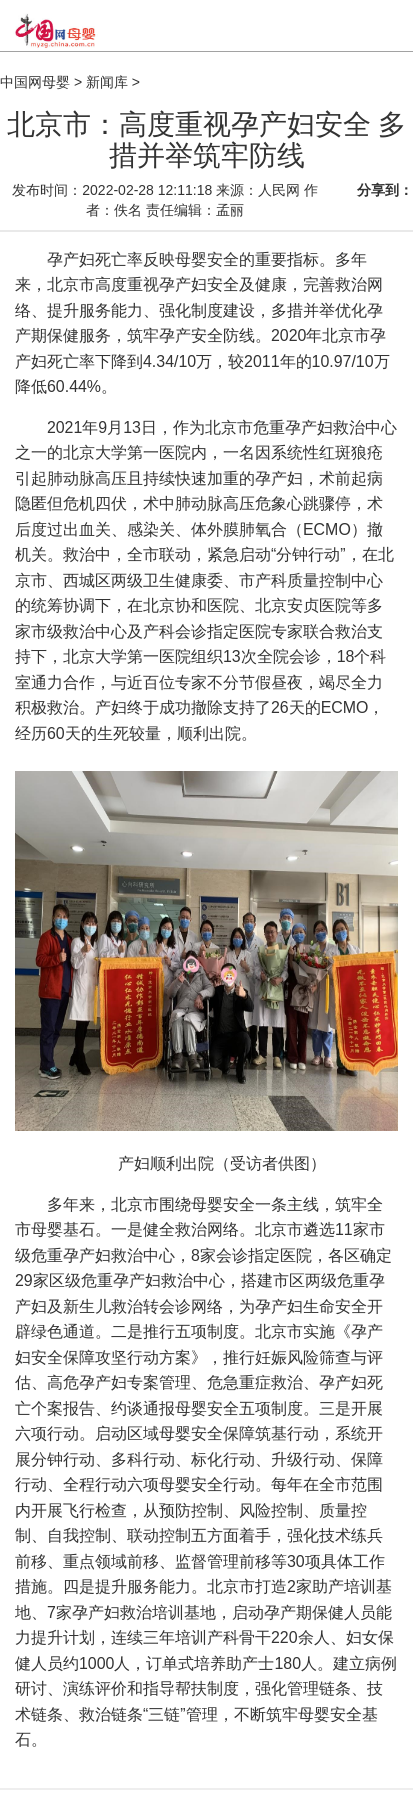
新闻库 (107, 82)
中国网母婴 (35, 82)
